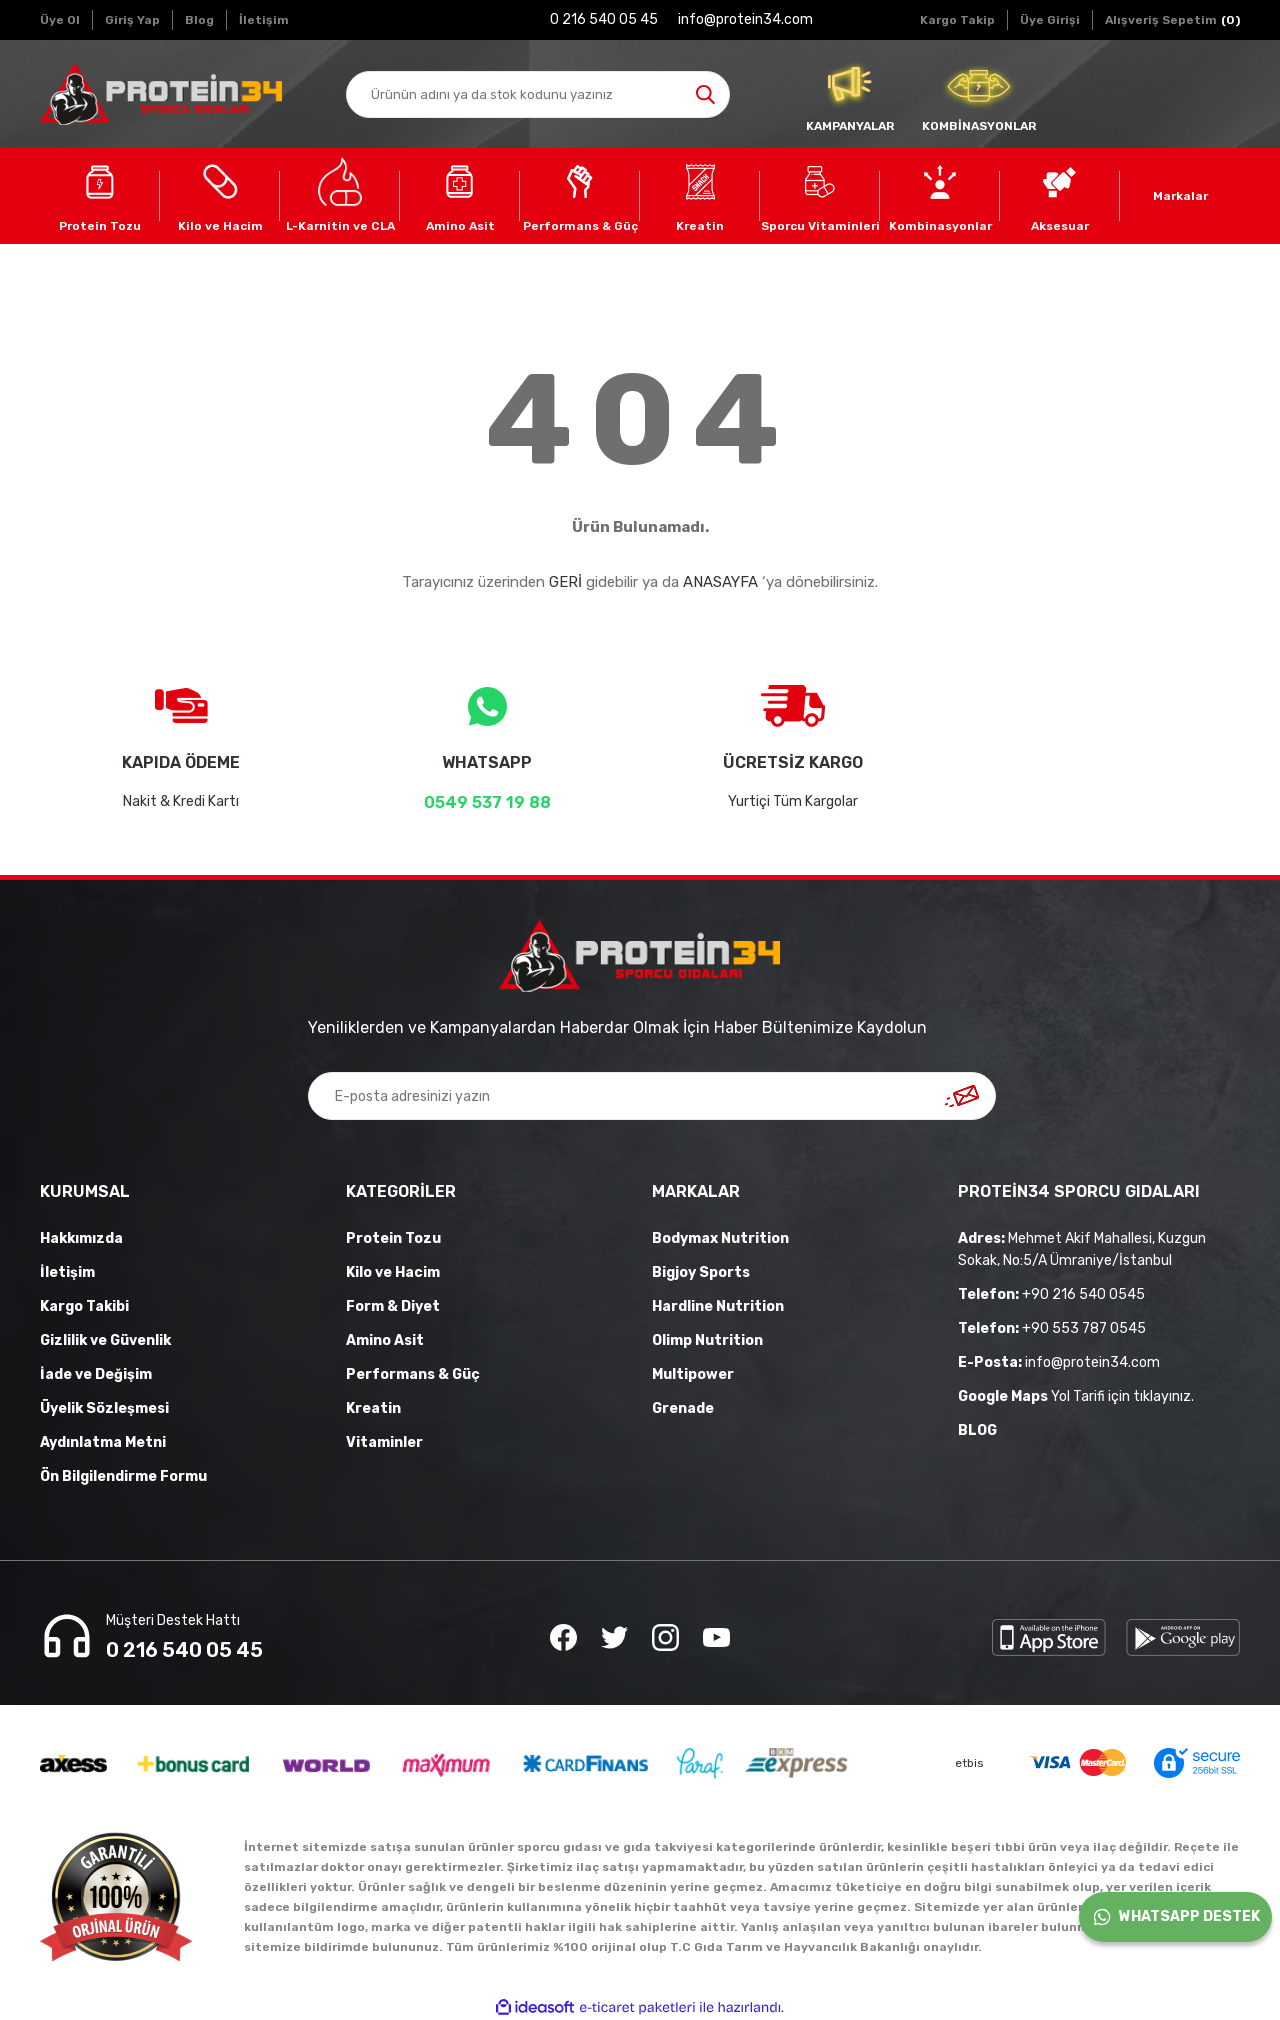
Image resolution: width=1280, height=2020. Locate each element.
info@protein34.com (1059, 1362)
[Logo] (161, 94)
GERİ (565, 582)
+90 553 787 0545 (1052, 1328)
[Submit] (962, 1096)
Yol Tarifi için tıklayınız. (1076, 1396)
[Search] (538, 94)
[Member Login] (1050, 20)
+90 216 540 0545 (1051, 1294)
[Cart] (1172, 20)
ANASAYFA (720, 582)
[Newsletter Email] (652, 1096)
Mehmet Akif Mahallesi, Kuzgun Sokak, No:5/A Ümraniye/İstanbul (1082, 1249)
